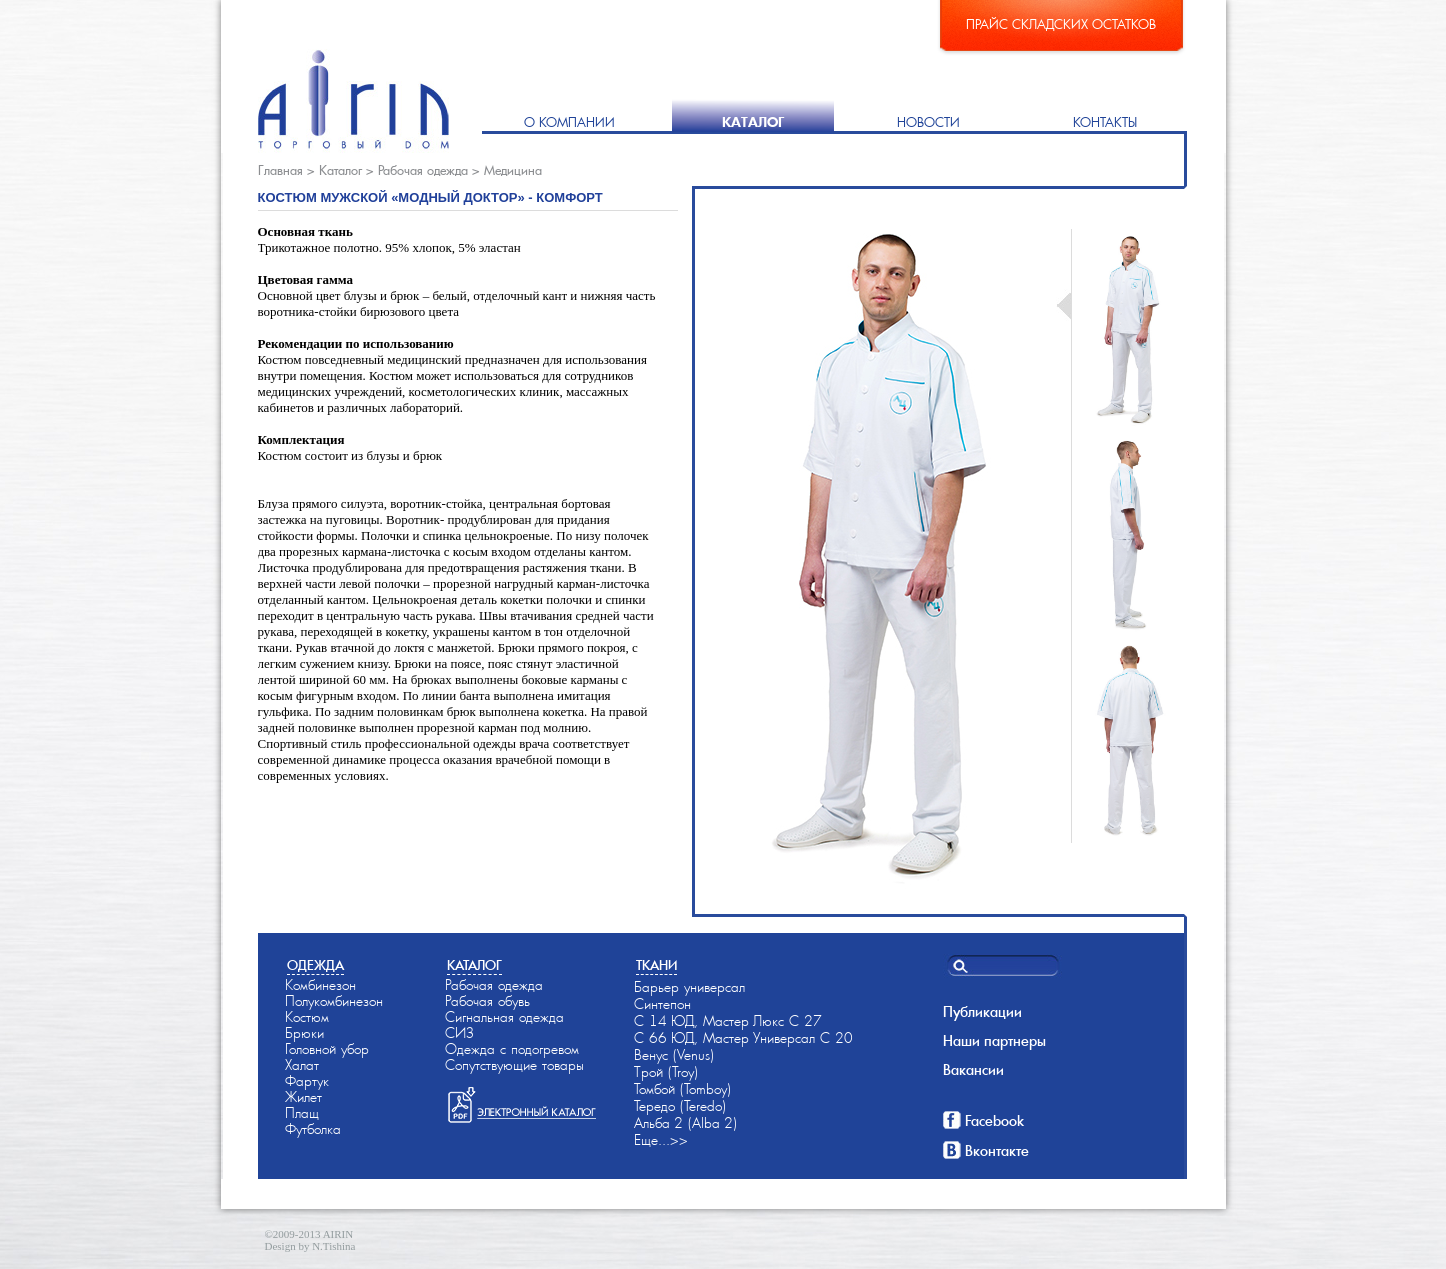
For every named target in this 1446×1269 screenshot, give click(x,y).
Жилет (303, 1097)
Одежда (315, 965)
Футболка (313, 1129)
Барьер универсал (689, 987)
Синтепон (662, 1004)
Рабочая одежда (423, 170)
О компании (569, 122)
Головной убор (327, 1049)
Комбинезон (320, 985)
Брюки (304, 1033)
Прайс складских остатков (1061, 24)
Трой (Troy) (666, 1072)
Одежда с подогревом (512, 1049)
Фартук (307, 1081)
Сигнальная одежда (504, 1017)
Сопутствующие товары (514, 1065)
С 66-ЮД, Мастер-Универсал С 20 (743, 1038)
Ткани (656, 965)
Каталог (753, 122)
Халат (302, 1065)
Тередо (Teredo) (680, 1106)
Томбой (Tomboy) (682, 1089)
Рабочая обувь (487, 1001)
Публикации (982, 1012)
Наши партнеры (994, 1041)
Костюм (307, 1017)
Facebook (994, 1121)
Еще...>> (661, 1140)
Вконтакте (997, 1151)
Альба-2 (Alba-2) (685, 1123)
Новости (928, 122)
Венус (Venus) (674, 1055)
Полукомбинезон (334, 1001)
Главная (280, 170)
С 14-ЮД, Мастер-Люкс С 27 (728, 1021)
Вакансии (973, 1070)
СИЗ (459, 1033)
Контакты (1105, 122)
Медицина (513, 170)
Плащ (302, 1113)
